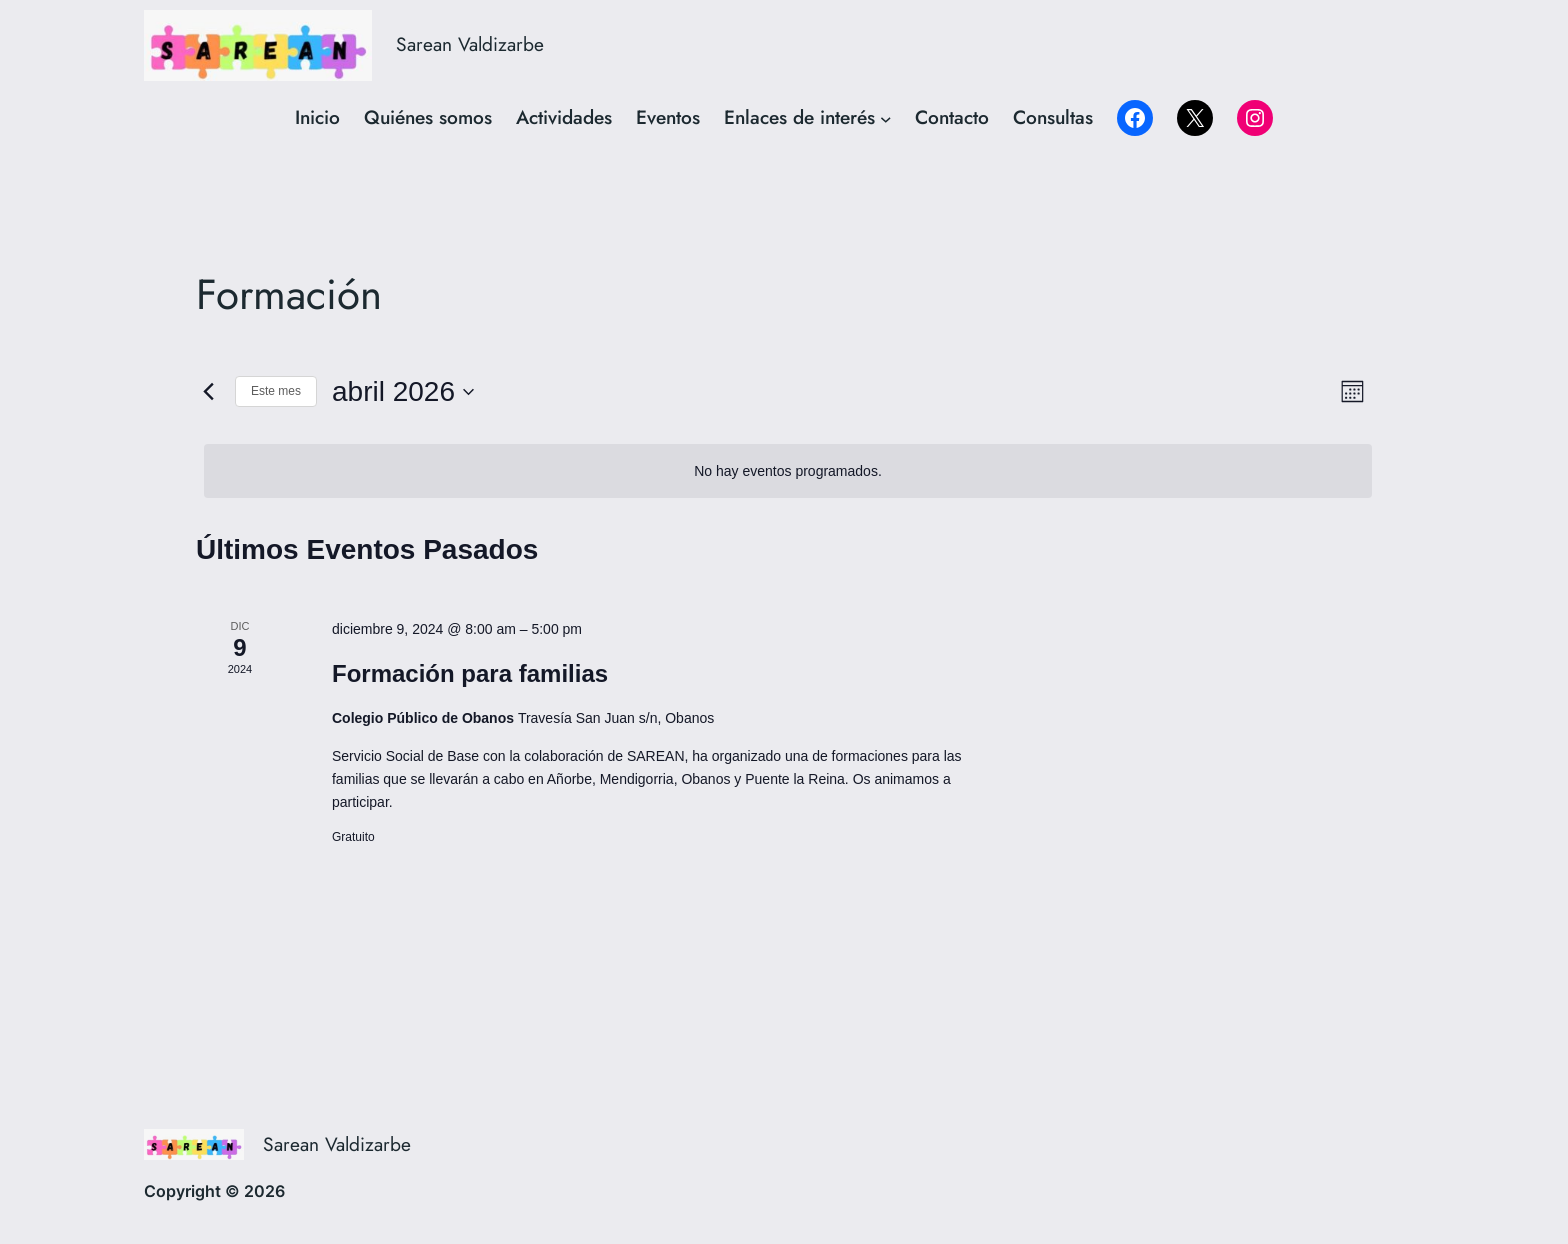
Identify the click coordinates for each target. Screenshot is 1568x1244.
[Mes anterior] (208, 392)
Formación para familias (470, 673)
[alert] (788, 471)
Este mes (276, 391)
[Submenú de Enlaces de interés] (886, 118)
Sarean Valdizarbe (470, 44)
